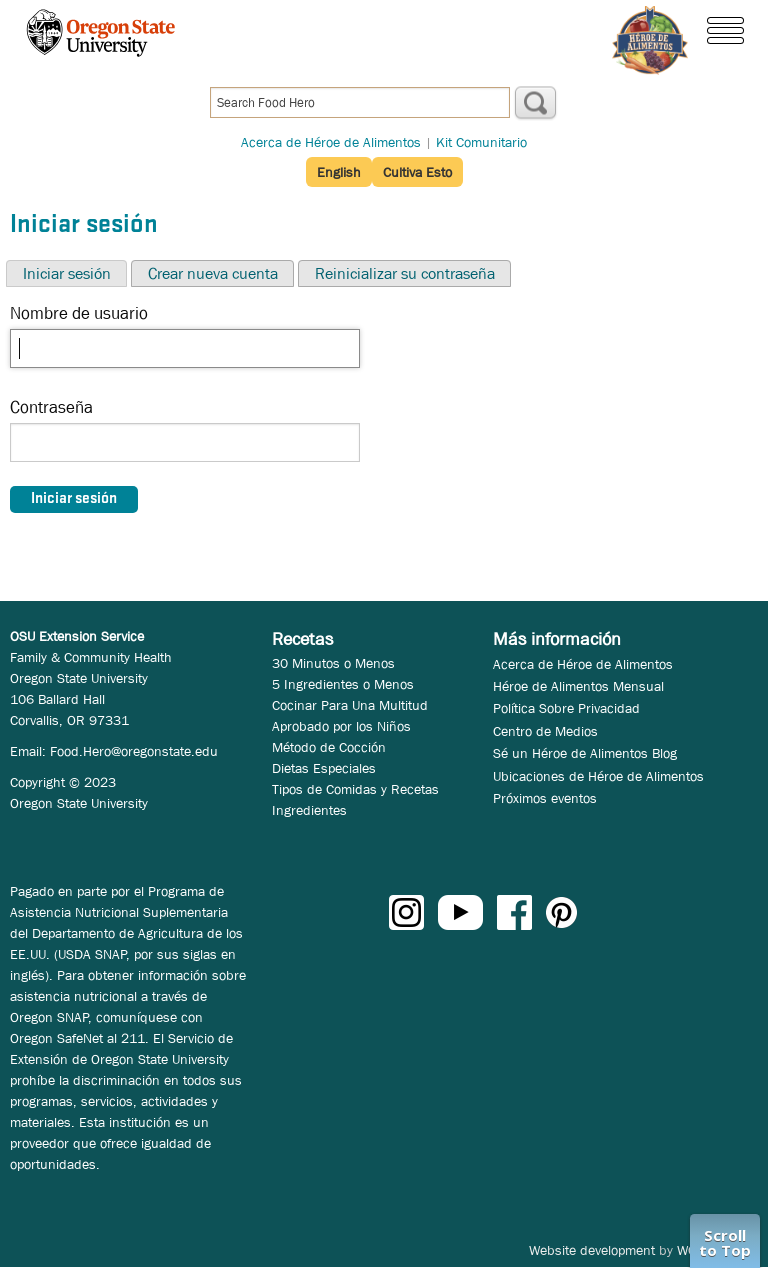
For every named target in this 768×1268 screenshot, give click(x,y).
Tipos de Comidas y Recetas (355, 789)
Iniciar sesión (67, 273)
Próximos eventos (545, 798)
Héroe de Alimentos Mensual (578, 686)
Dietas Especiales (324, 768)
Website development (592, 1250)
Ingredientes (309, 810)
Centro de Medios (545, 731)
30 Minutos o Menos (333, 663)
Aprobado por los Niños (341, 726)
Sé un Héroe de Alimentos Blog (585, 753)
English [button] (339, 172)
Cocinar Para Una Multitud (350, 705)
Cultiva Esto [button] (417, 172)
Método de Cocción (329, 747)
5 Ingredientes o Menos (343, 684)
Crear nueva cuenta (213, 273)
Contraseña (51, 407)
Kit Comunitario (481, 142)
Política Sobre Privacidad (566, 708)
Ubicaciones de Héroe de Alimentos (598, 776)
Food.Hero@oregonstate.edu (134, 751)
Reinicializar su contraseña (405, 273)
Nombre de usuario (79, 313)
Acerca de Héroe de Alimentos (331, 142)
